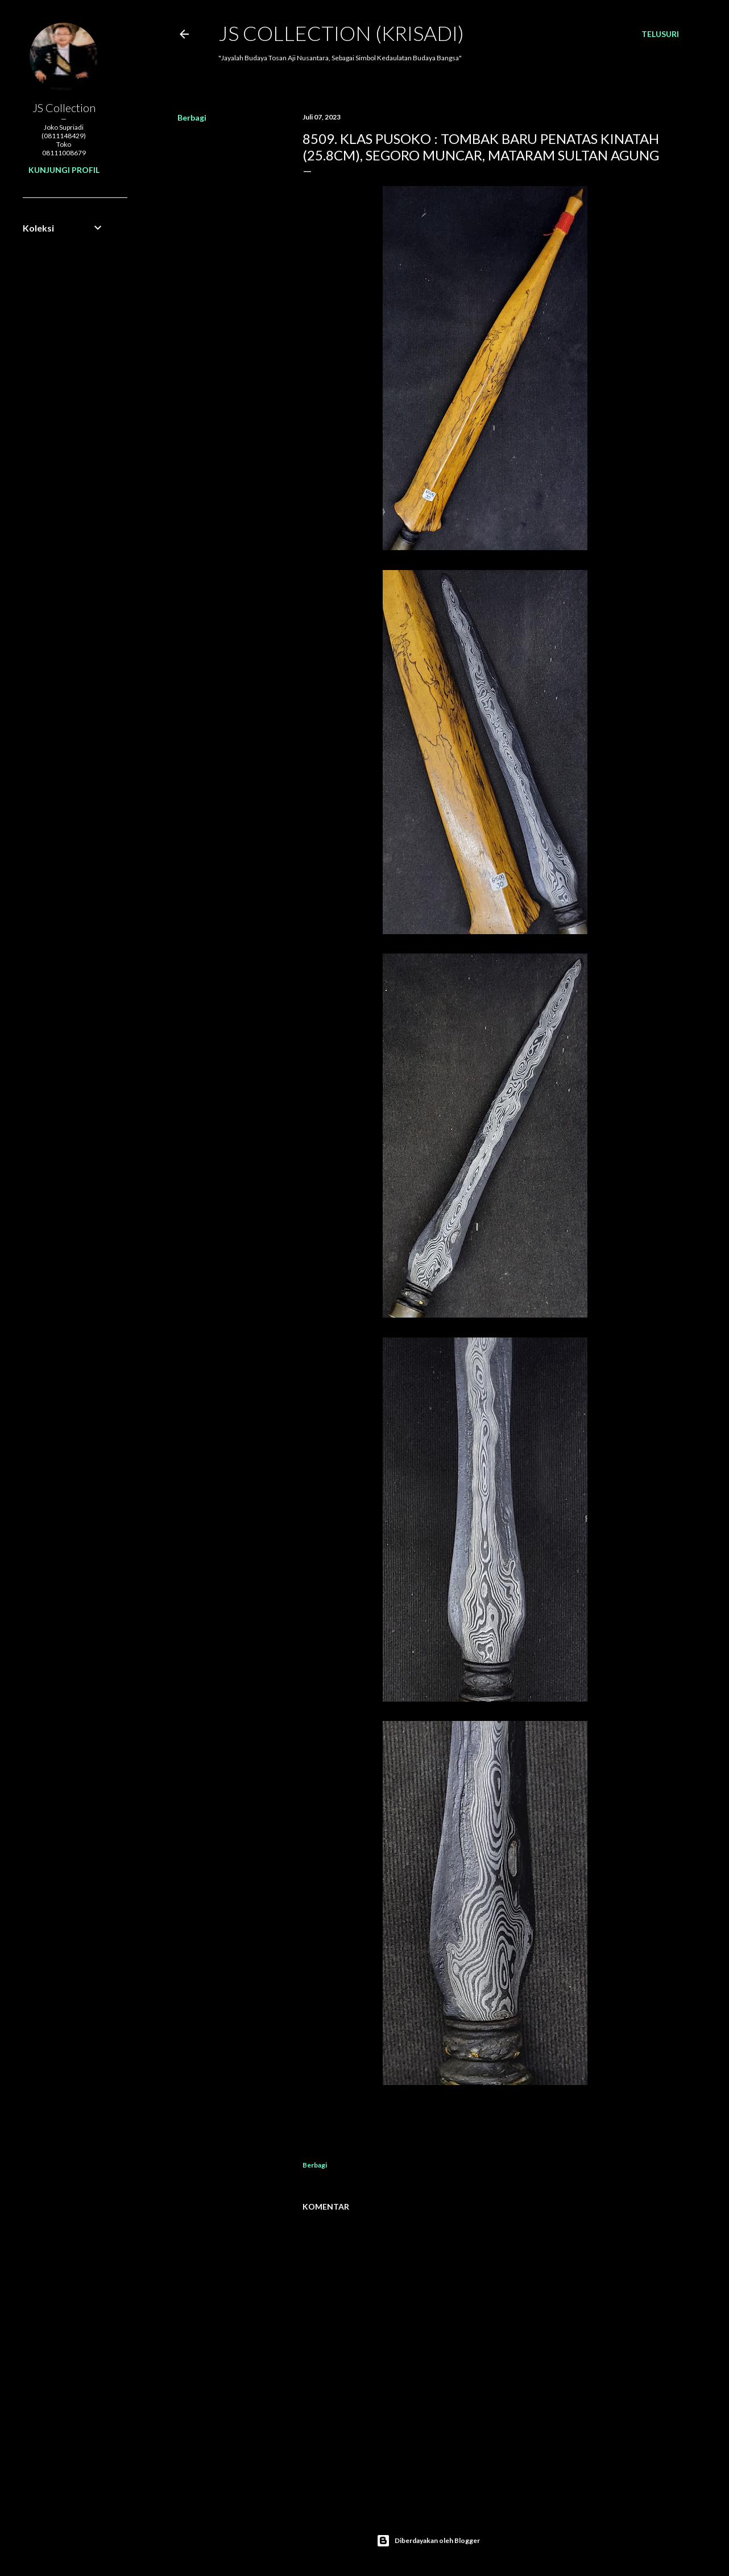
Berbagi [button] (191, 117)
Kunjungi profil (64, 170)
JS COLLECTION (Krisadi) (341, 33)
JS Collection (64, 107)
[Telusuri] (660, 34)
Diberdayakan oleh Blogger (428, 2541)
